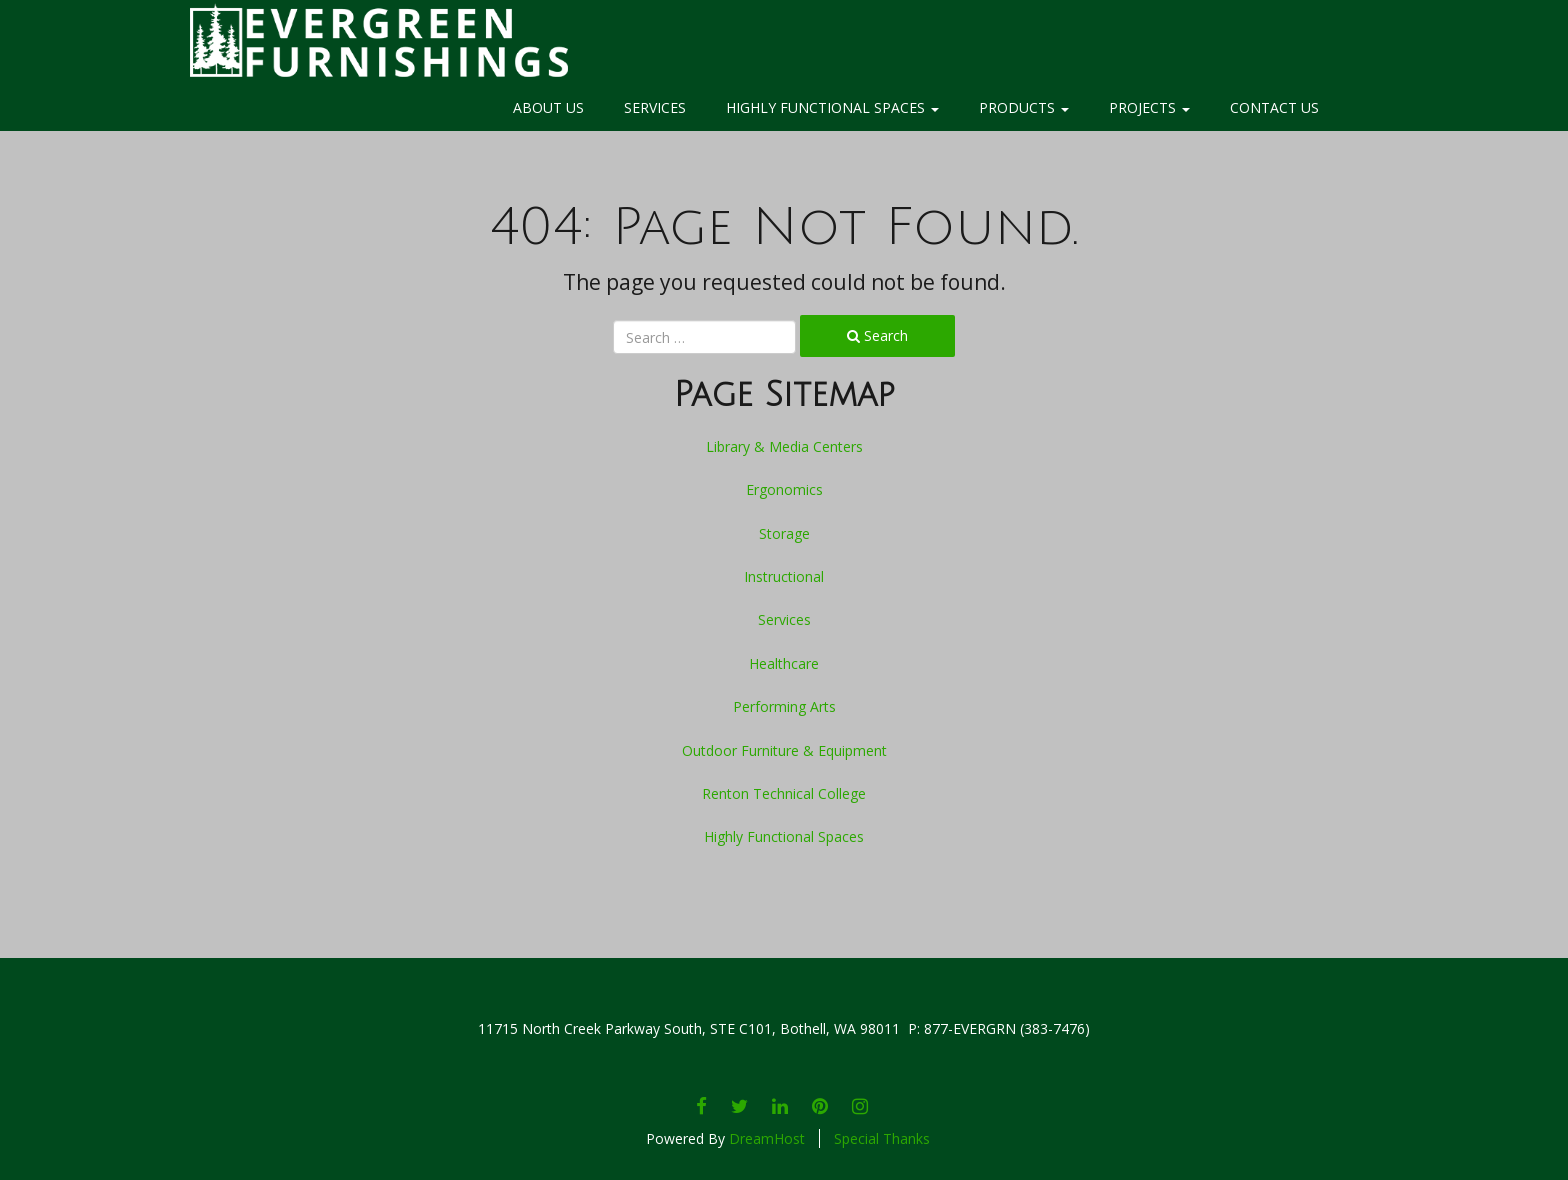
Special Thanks (882, 1138)
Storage (784, 533)
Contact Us (1274, 107)
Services (655, 107)
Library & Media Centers (784, 446)
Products (1024, 107)
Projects (1149, 107)
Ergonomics (784, 489)
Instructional (784, 576)
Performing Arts (784, 706)
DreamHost (767, 1138)
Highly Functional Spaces (832, 107)
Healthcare (784, 663)
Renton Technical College (784, 793)
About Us (548, 107)
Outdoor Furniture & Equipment (784, 750)
